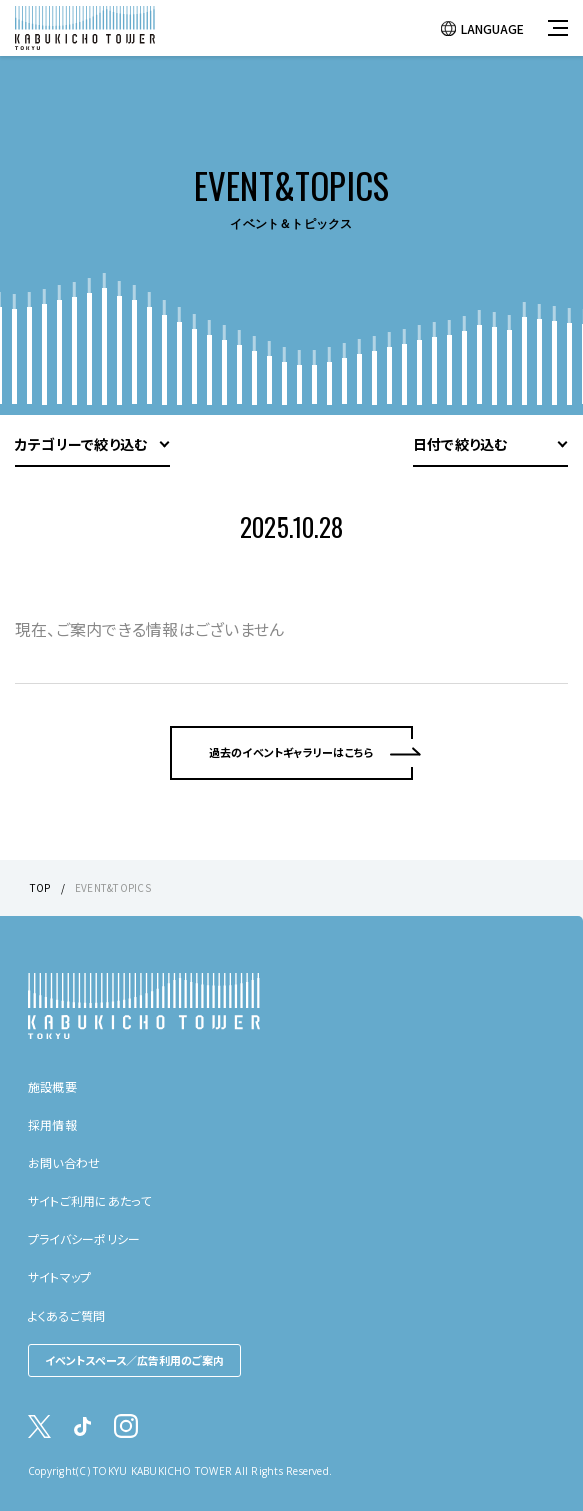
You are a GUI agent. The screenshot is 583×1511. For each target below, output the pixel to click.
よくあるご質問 (67, 1315)
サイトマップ (59, 1276)
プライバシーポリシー (84, 1238)
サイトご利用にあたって (90, 1200)
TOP (40, 887)
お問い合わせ (64, 1162)
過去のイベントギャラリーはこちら (292, 752)
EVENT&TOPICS (113, 887)
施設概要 (52, 1086)
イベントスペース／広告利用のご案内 (134, 1360)
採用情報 (52, 1124)
